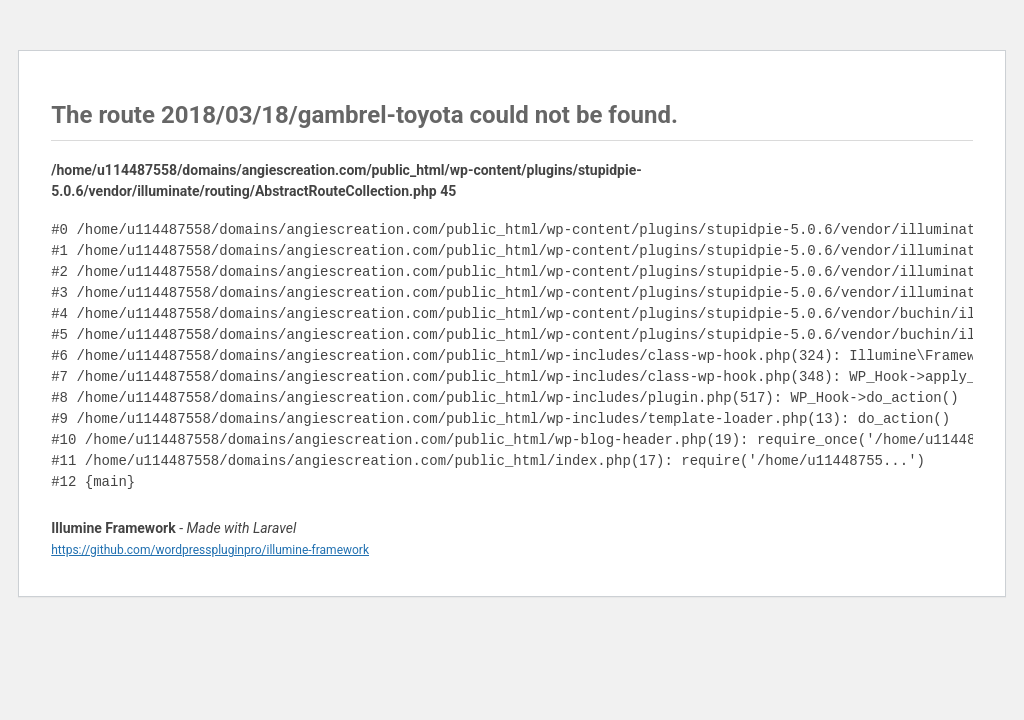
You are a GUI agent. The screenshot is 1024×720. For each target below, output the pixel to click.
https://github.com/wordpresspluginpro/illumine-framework (210, 550)
